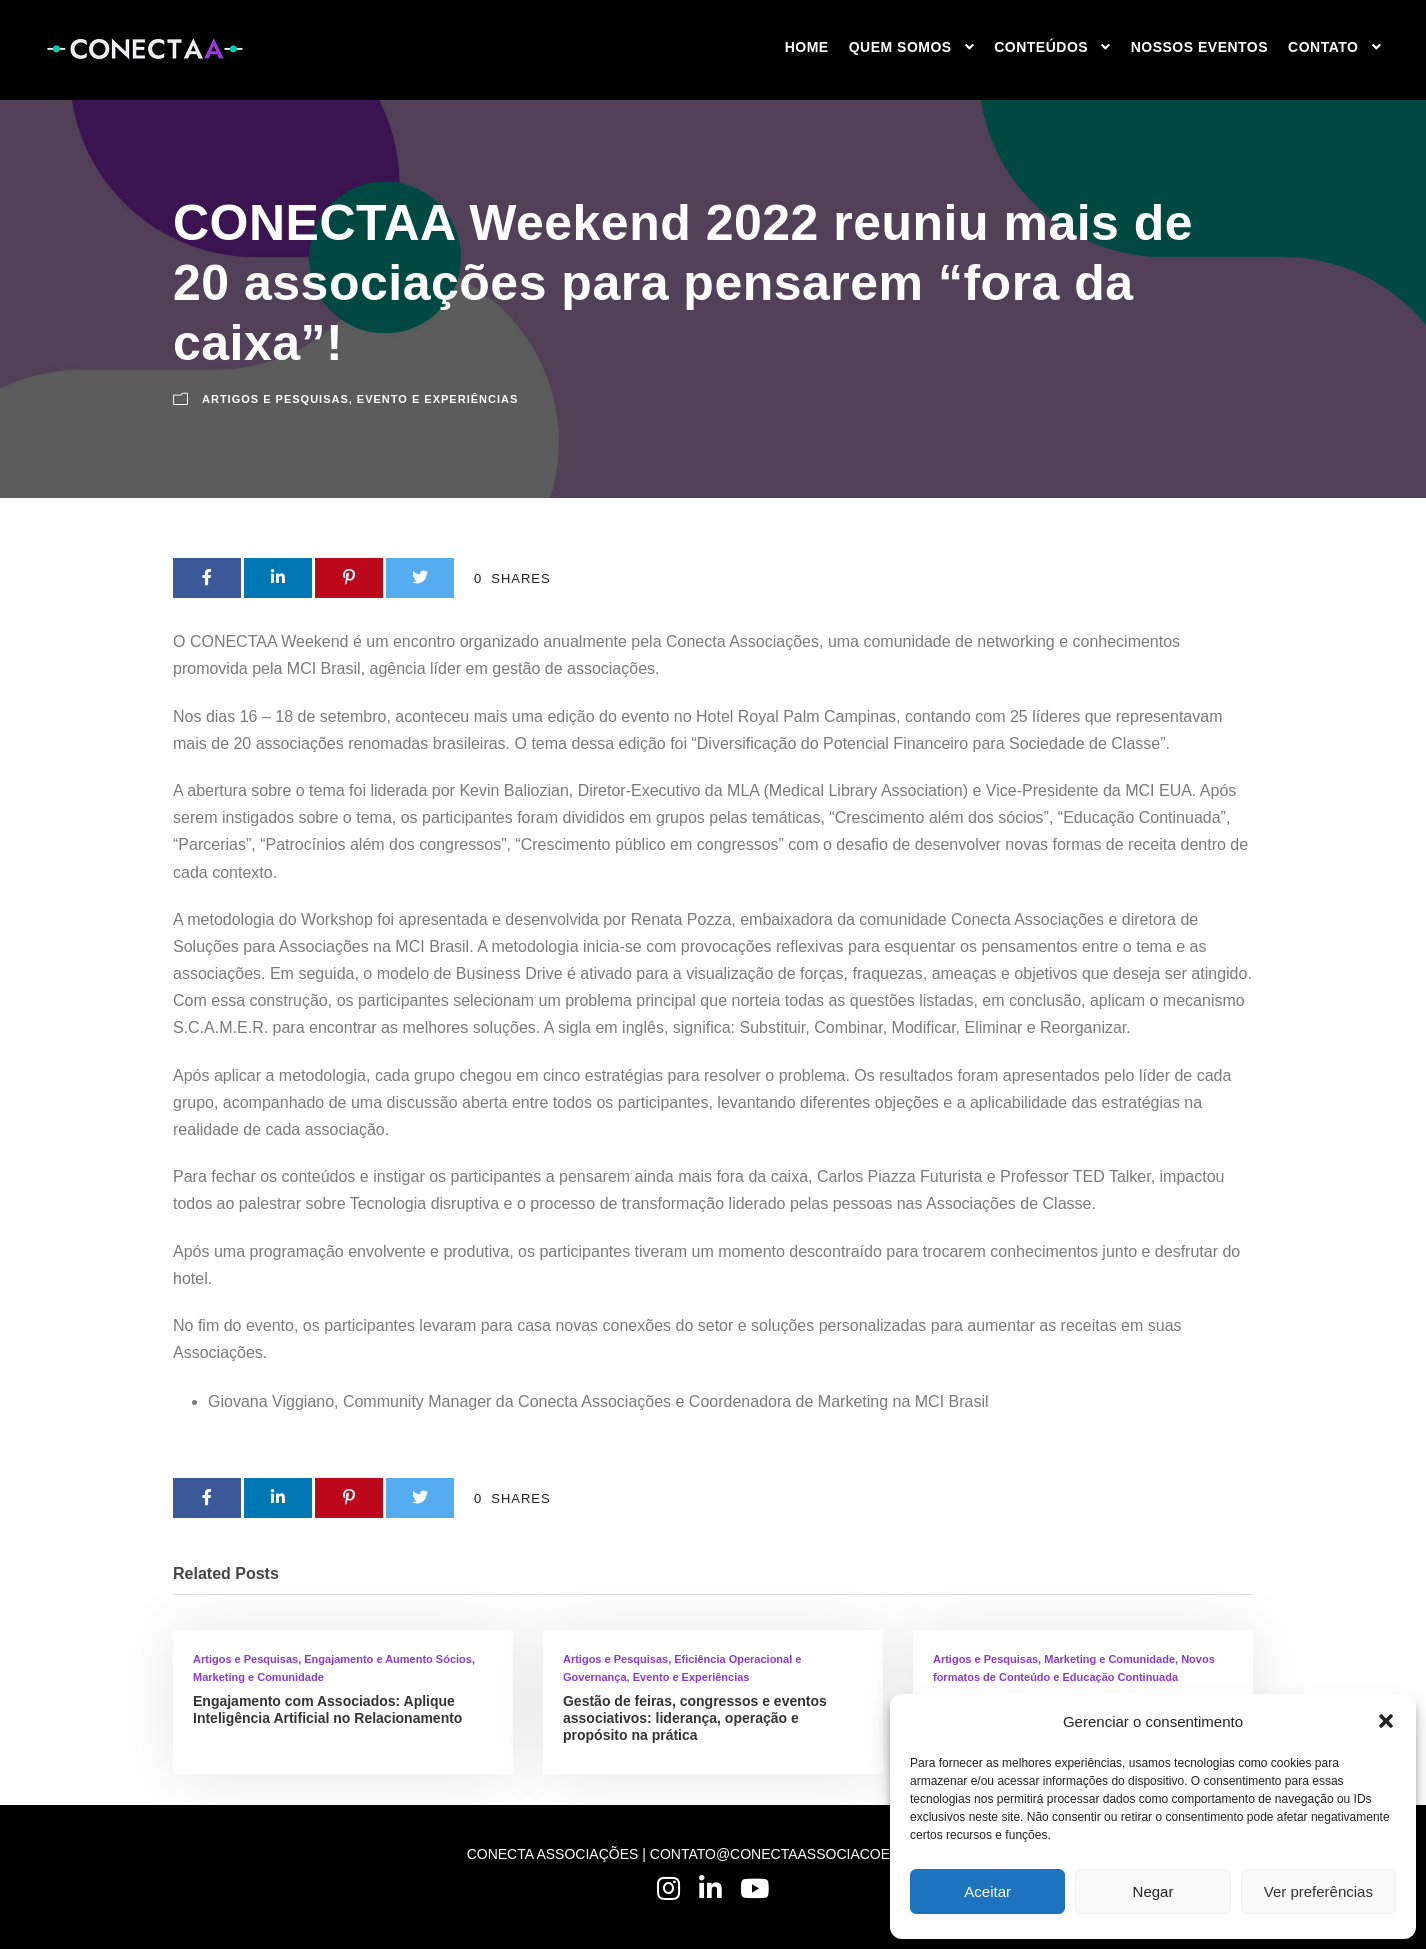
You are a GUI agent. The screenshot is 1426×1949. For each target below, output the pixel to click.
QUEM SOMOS (900, 47)
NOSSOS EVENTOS (1199, 47)
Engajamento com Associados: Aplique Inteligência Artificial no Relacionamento (327, 1709)
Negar (1153, 1891)
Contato (1323, 47)
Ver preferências (1318, 1891)
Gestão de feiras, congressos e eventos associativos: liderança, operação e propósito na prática (695, 1718)
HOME (807, 47)
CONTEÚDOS (1041, 47)
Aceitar (987, 1891)
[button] (1386, 1721)
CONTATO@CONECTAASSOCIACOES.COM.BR (805, 1854)
